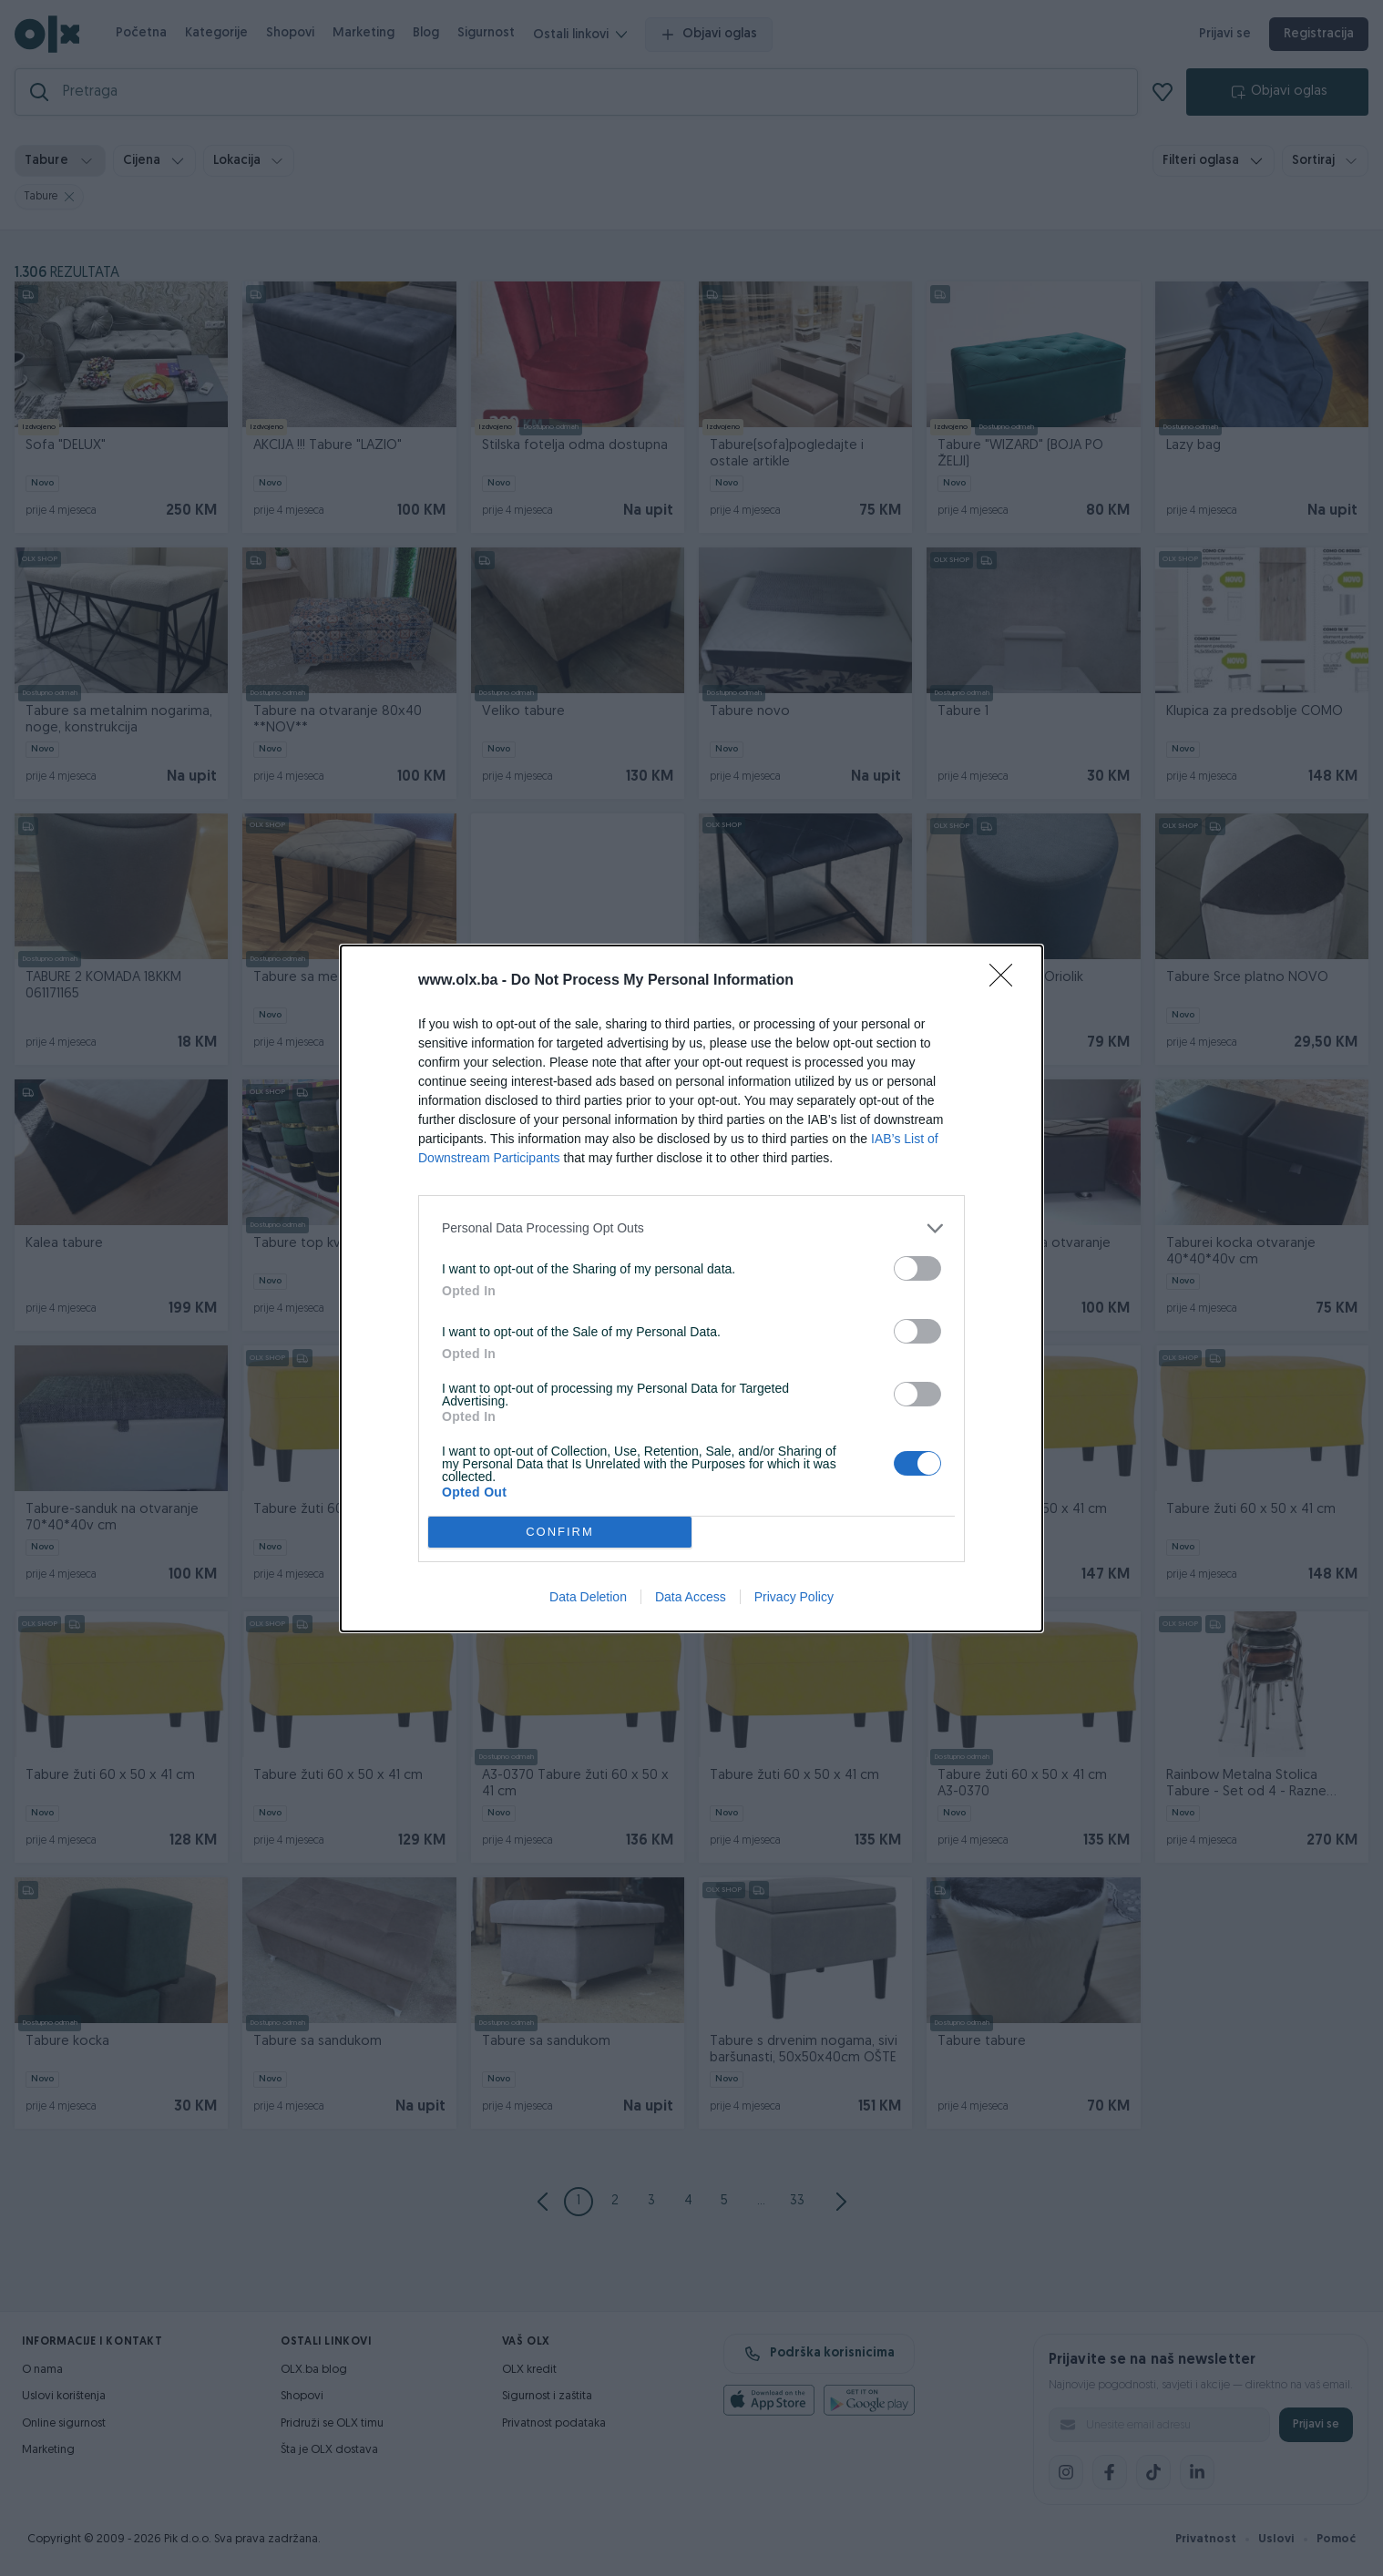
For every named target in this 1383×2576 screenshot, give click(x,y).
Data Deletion (588, 1597)
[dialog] (691, 1288)
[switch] (917, 1268)
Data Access (690, 1597)
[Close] (1006, 981)
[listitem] (691, 1228)
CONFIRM (560, 1531)
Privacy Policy (794, 1597)
